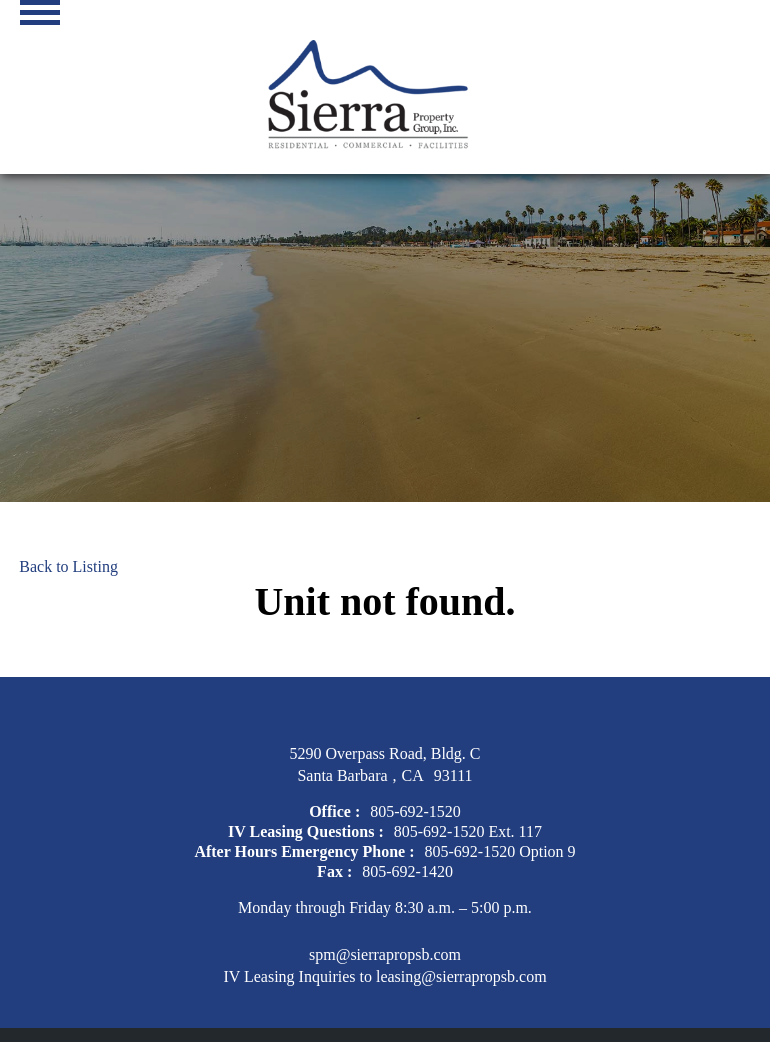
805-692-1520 (415, 811)
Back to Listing (68, 566)
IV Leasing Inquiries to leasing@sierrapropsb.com (384, 976)
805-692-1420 (407, 871)
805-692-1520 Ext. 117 (468, 831)
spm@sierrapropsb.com (385, 954)
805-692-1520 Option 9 (500, 851)
